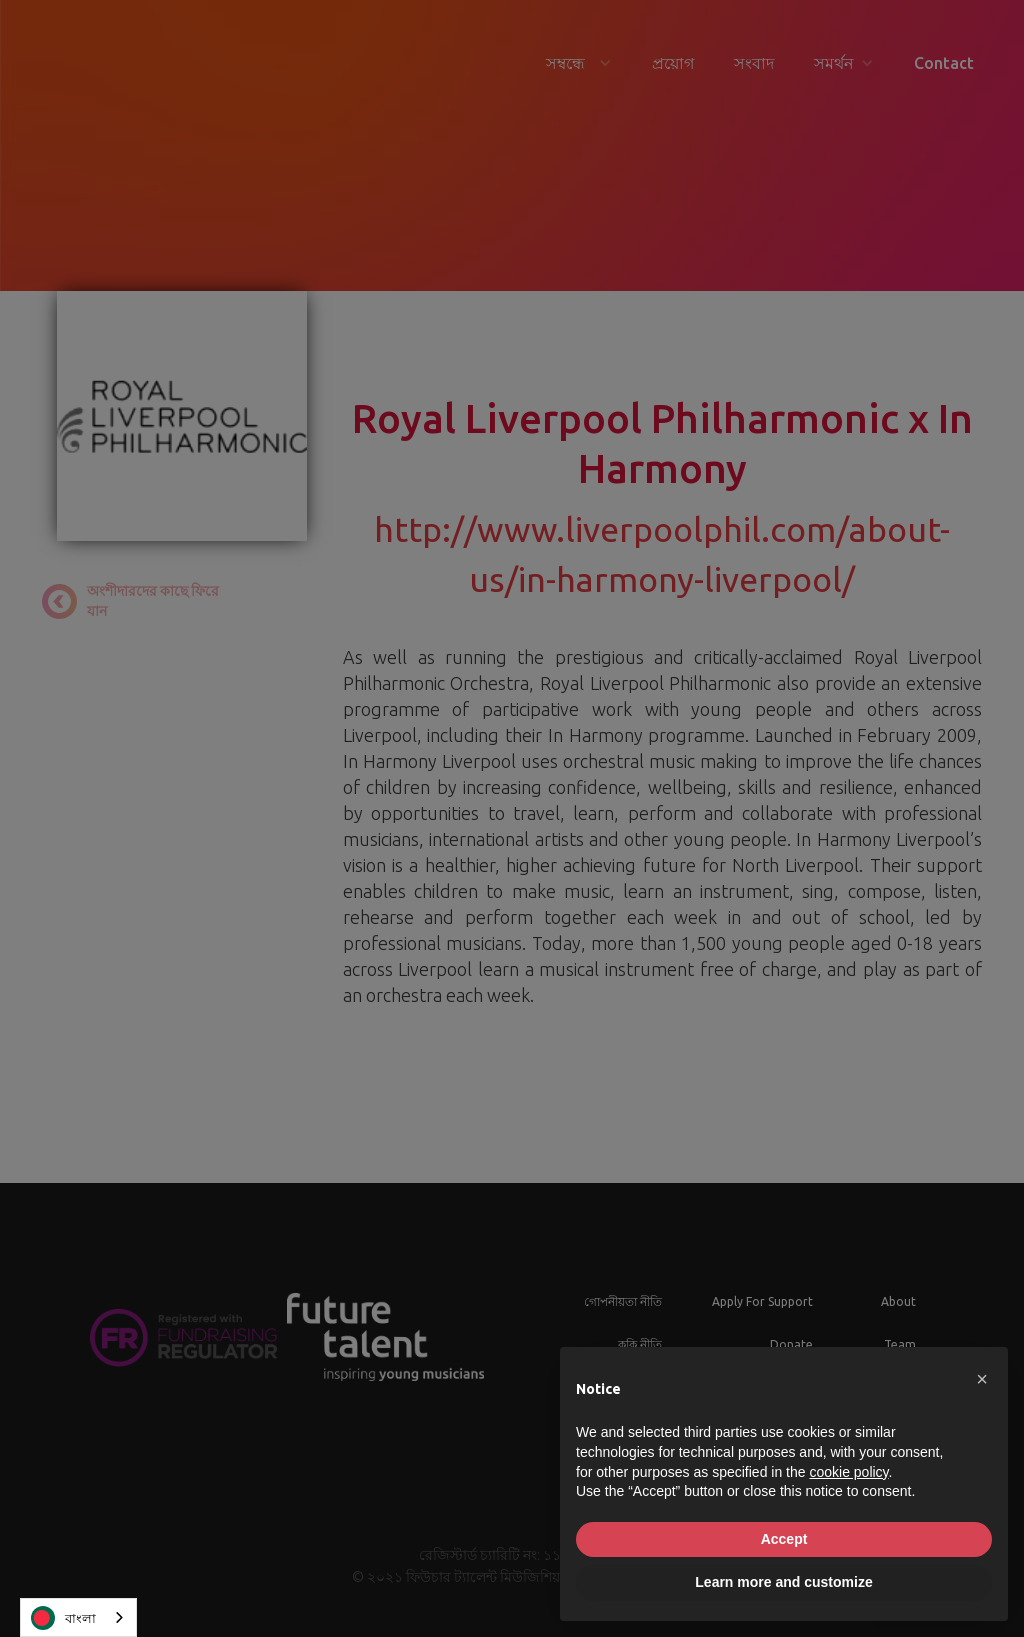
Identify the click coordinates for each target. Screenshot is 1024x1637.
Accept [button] (784, 1539)
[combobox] (78, 1617)
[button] (982, 1379)
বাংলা (63, 1618)
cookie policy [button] (848, 1472)
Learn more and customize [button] (783, 1582)
